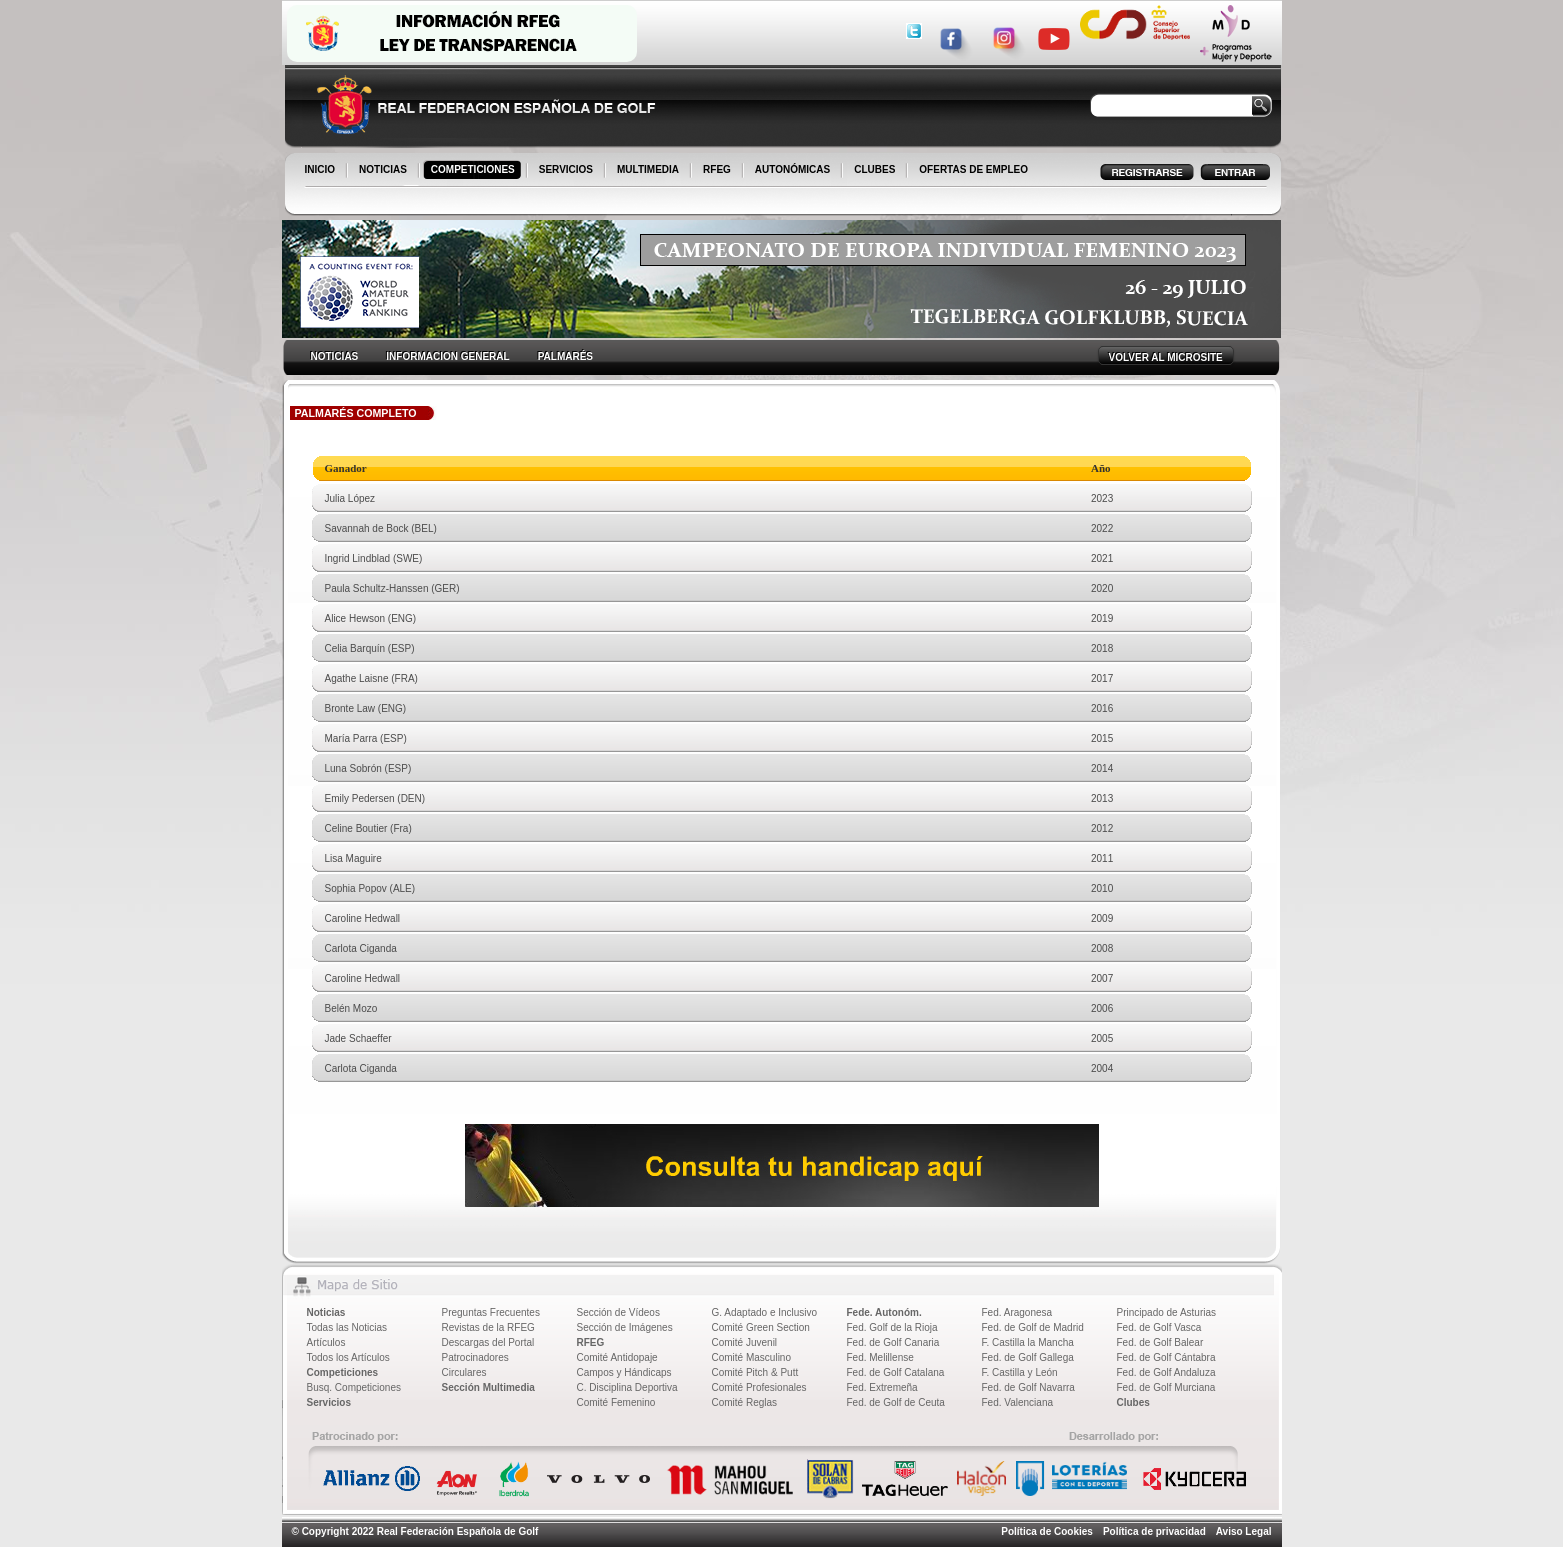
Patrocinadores (475, 1357)
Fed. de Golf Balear (1160, 1342)
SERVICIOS (567, 171)
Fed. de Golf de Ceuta (896, 1402)
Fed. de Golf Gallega (1028, 1357)
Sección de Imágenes (625, 1327)
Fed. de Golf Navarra (1028, 1387)
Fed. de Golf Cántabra (1166, 1357)
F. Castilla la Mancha (1028, 1342)
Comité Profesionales (759, 1387)
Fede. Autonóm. (884, 1312)
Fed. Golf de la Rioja (892, 1327)
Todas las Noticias (347, 1327)
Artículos (326, 1342)
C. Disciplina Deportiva (627, 1387)
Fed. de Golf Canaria (893, 1342)
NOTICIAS (384, 171)
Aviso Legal (1244, 1531)
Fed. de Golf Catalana (896, 1372)
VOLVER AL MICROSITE (1166, 357)
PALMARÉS (565, 356)
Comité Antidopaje (617, 1357)
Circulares (464, 1372)
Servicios (329, 1402)
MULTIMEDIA (649, 171)
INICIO (322, 171)
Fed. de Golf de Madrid (1033, 1327)
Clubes (1133, 1402)
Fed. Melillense (880, 1357)
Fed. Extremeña (882, 1387)
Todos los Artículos (348, 1357)
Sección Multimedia (488, 1387)
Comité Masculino (751, 1357)
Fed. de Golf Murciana (1166, 1387)
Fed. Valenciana (1018, 1402)
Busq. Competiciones (354, 1387)
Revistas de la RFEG (488, 1327)
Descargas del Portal (488, 1342)
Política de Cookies (1047, 1531)
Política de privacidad (1154, 1531)
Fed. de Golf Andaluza (1166, 1372)
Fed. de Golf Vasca (1159, 1327)
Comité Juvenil (745, 1342)
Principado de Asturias (1167, 1312)
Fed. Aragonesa (1017, 1312)
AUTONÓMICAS (792, 169)
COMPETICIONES (474, 171)
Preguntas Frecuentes (491, 1312)
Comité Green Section (761, 1327)
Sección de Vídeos (618, 1312)
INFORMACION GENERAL (447, 356)
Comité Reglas (745, 1402)
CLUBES (874, 169)
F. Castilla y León (1020, 1372)
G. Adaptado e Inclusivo (765, 1312)
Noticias (326, 1312)
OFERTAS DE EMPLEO (973, 169)
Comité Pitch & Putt (755, 1372)
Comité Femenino (616, 1402)
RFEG (718, 171)
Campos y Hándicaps (624, 1372)
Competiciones (343, 1372)
